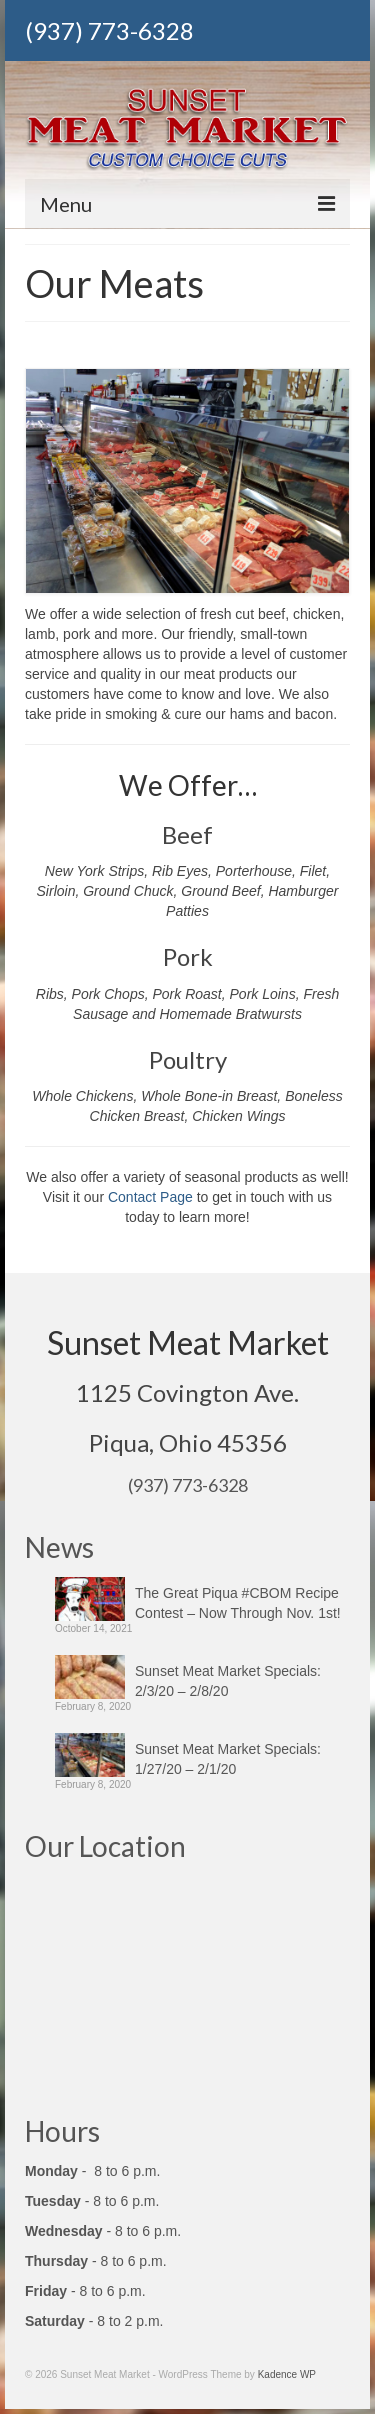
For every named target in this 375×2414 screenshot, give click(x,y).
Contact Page (150, 1197)
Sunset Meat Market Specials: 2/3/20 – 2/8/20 (228, 1681)
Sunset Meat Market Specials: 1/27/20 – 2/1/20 (228, 1759)
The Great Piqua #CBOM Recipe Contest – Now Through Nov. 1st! (238, 1603)
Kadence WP (287, 2374)
